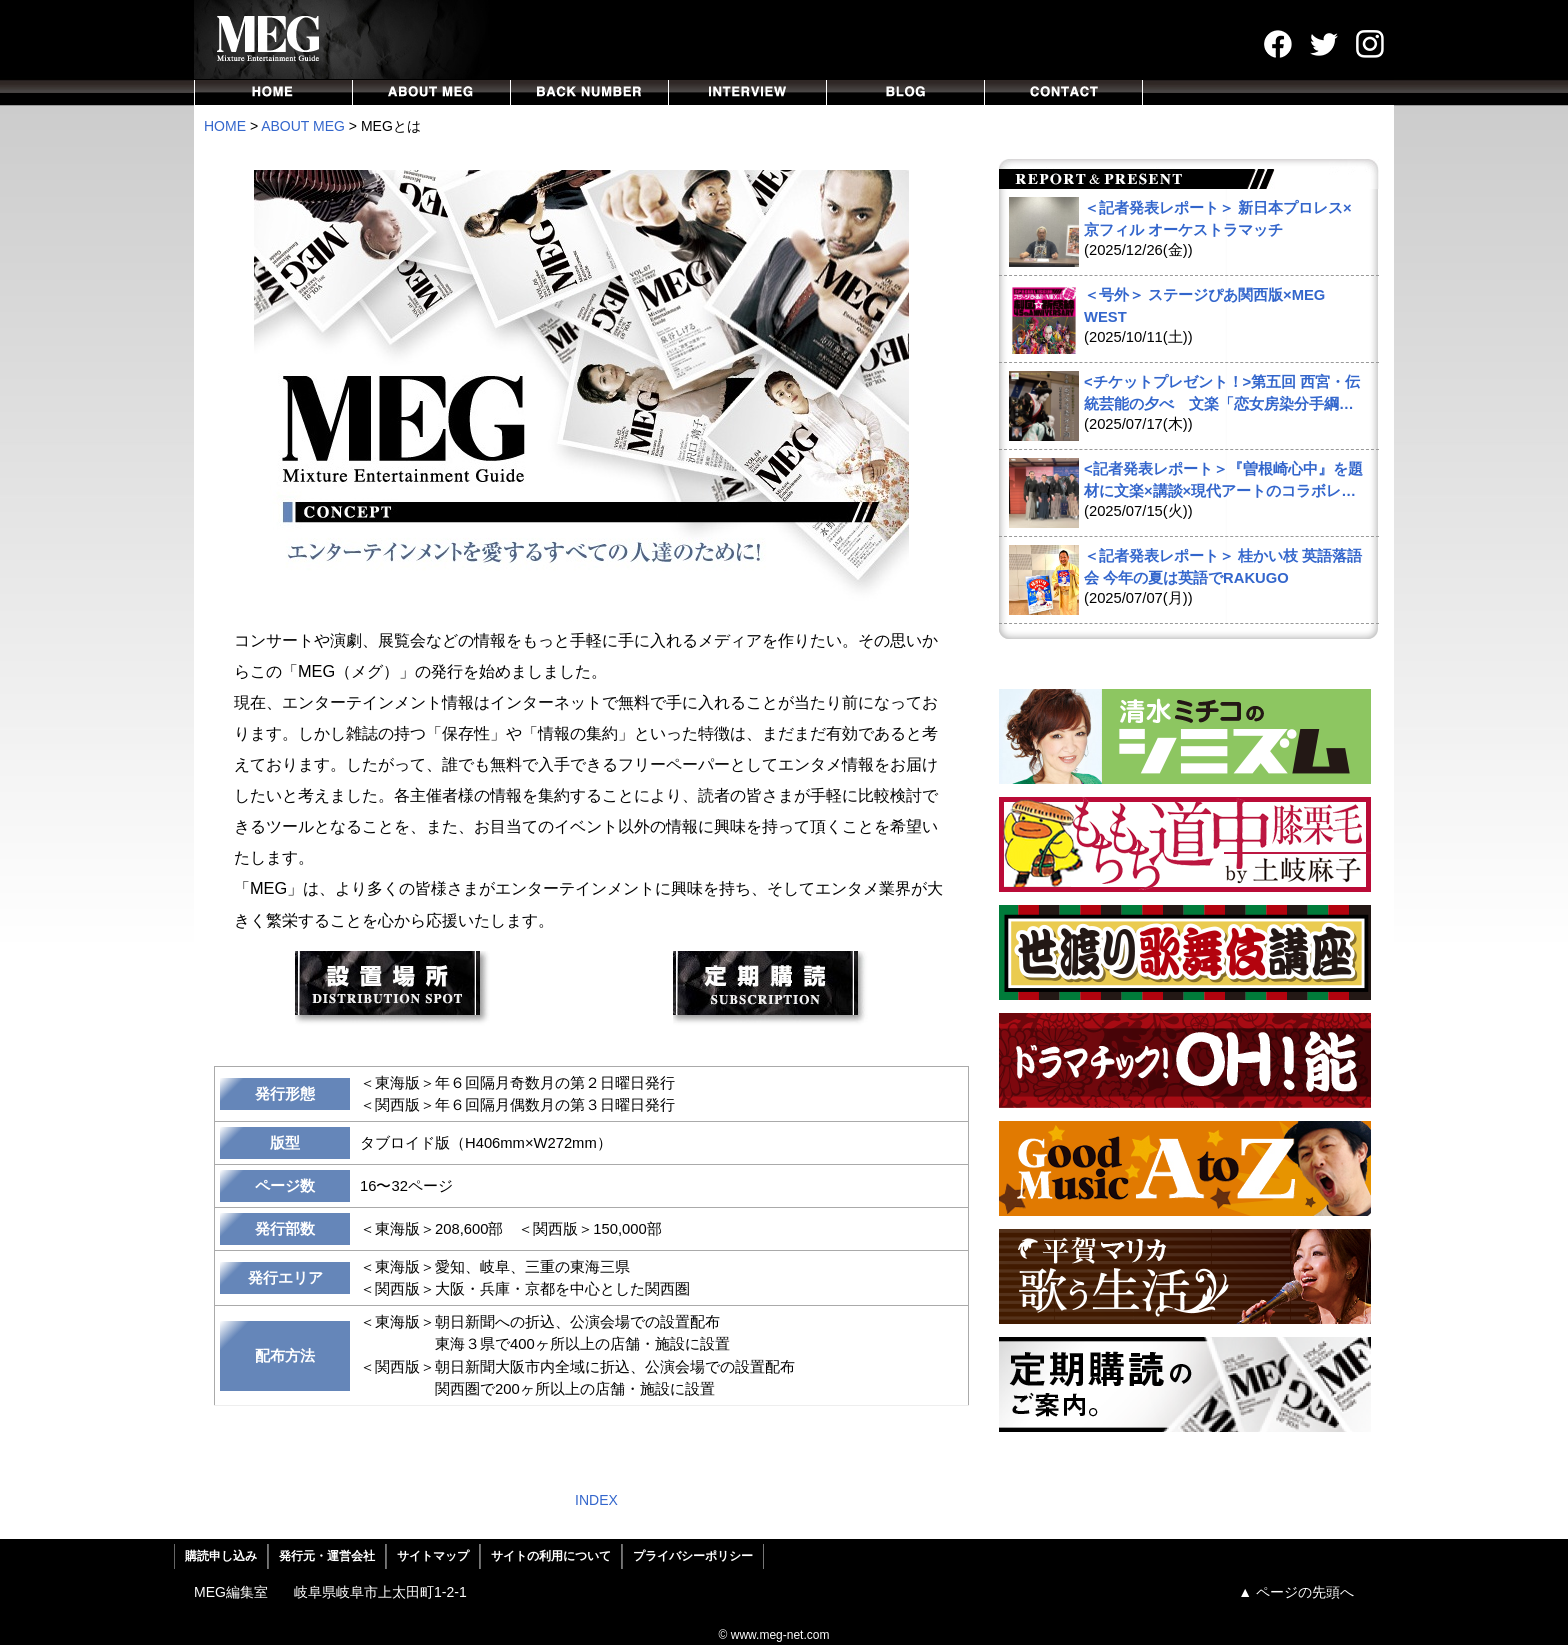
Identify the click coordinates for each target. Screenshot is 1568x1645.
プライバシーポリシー (693, 1556)
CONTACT (1064, 92)
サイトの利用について (551, 1556)
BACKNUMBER (590, 92)
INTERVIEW (748, 92)
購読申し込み (221, 1556)
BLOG (906, 92)
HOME (273, 92)
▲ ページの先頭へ (1296, 1592)
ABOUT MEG (432, 92)
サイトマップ (433, 1556)
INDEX (596, 1500)
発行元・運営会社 (327, 1556)
